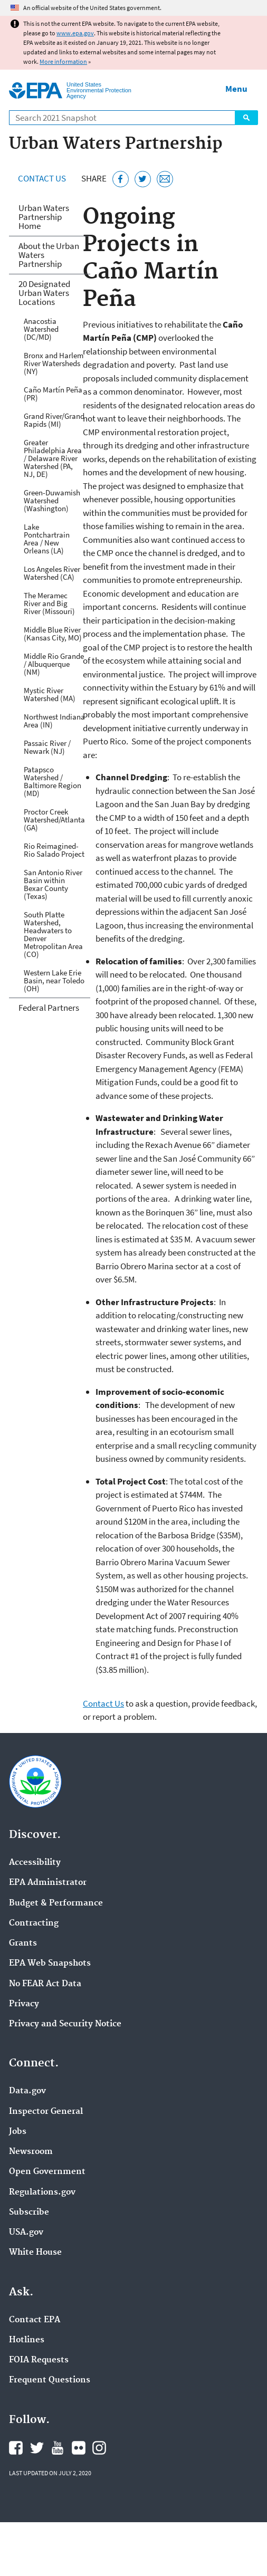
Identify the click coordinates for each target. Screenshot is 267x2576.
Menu (236, 88)
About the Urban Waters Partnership (48, 255)
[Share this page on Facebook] (120, 179)
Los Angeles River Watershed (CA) (52, 573)
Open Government (47, 2172)
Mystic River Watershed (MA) (49, 694)
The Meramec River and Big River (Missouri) (49, 603)
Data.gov (27, 2091)
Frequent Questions (49, 2380)
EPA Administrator (48, 1883)
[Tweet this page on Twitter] (143, 179)
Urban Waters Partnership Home (43, 217)
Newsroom (31, 2152)
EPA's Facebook (16, 2448)
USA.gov (26, 2232)
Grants (23, 1943)
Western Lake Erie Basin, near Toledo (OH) (54, 980)
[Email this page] (165, 179)
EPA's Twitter (37, 2448)
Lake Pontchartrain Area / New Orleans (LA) (47, 539)
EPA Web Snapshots (50, 1963)
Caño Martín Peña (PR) (53, 394)
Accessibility (35, 1863)
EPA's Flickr (78, 2448)
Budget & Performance (56, 1903)
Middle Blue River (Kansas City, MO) (53, 634)
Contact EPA (34, 2320)
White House (35, 2252)
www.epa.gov (75, 33)
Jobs (17, 2132)
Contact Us (42, 178)
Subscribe (29, 2212)
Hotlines (26, 2340)
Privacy (24, 2004)
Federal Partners (48, 1007)
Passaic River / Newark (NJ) (47, 747)
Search (246, 117)
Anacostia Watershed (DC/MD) (41, 329)
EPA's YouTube (57, 2448)
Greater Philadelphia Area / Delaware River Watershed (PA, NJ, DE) (53, 458)
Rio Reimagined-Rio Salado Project (54, 850)
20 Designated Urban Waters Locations (44, 293)
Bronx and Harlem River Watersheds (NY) (53, 363)
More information (63, 61)
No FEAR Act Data (45, 1984)
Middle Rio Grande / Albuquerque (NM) (54, 664)
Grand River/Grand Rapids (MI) (54, 420)
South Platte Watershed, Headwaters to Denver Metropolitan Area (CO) (53, 934)
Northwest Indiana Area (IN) (54, 721)
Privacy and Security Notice (65, 2024)
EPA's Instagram (99, 2448)
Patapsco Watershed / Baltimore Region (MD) (52, 781)
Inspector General (46, 2112)
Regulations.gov (42, 2192)
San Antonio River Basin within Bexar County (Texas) (53, 884)
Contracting (34, 1923)
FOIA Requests (39, 2360)
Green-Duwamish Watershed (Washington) (52, 500)
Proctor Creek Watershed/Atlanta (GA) (54, 819)
